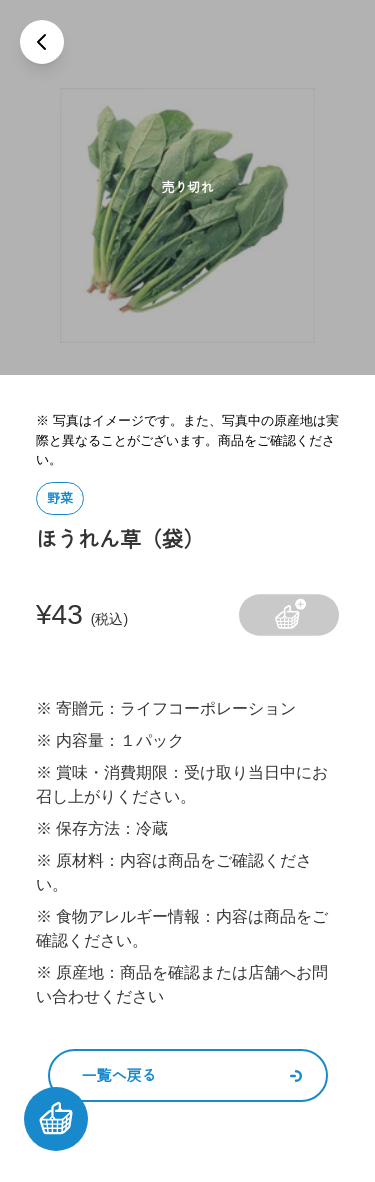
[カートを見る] (56, 1119)
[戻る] (42, 42)
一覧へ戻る (192, 1075)
